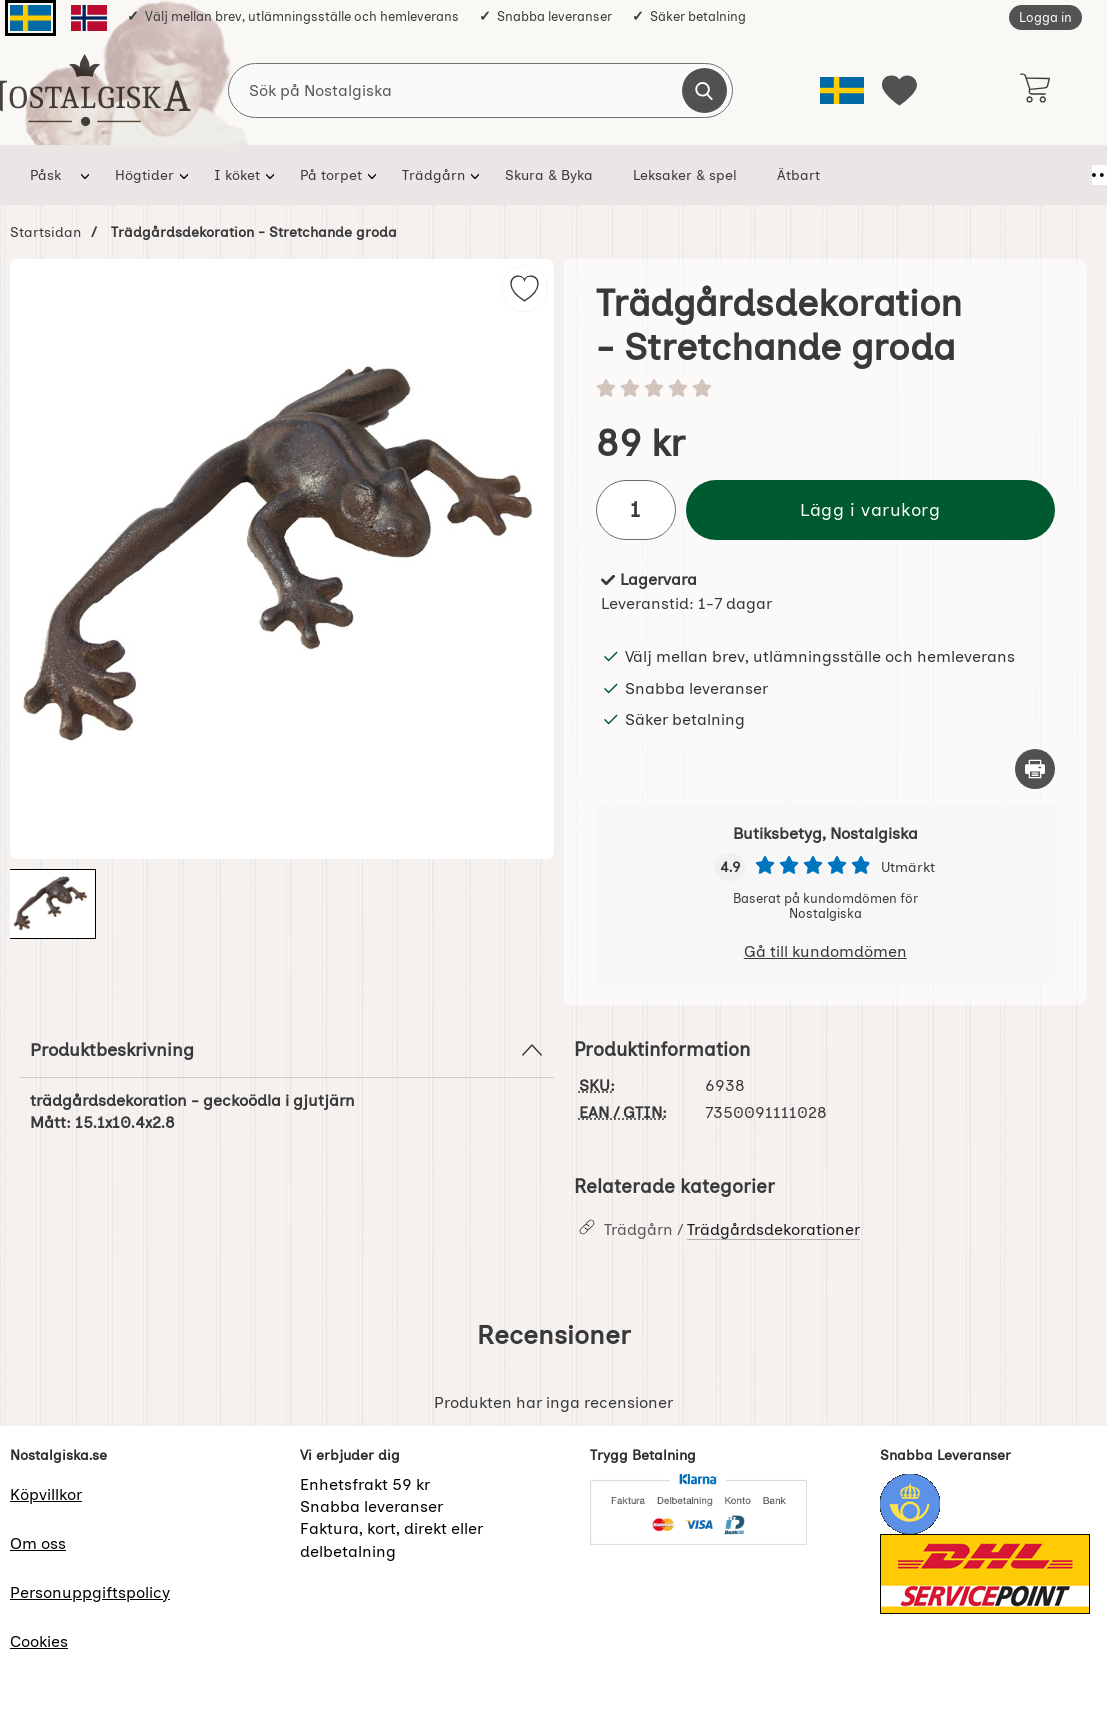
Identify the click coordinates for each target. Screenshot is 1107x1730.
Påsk (45, 175)
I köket (237, 175)
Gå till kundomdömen (825, 951)
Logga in (1045, 17)
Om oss (38, 1543)
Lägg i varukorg (870, 509)
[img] (524, 288)
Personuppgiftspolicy (90, 1592)
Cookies (39, 1641)
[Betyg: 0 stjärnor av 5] (826, 390)
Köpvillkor (46, 1494)
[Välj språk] (842, 90)
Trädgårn (433, 175)
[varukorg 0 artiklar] (1034, 90)
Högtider (144, 175)
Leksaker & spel (685, 175)
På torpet (331, 175)
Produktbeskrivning (287, 1050)
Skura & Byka (549, 175)
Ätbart (798, 175)
